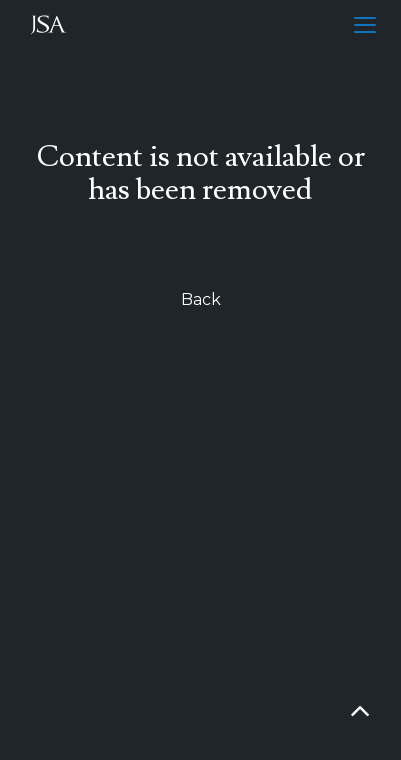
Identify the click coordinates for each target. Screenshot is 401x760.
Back (201, 299)
